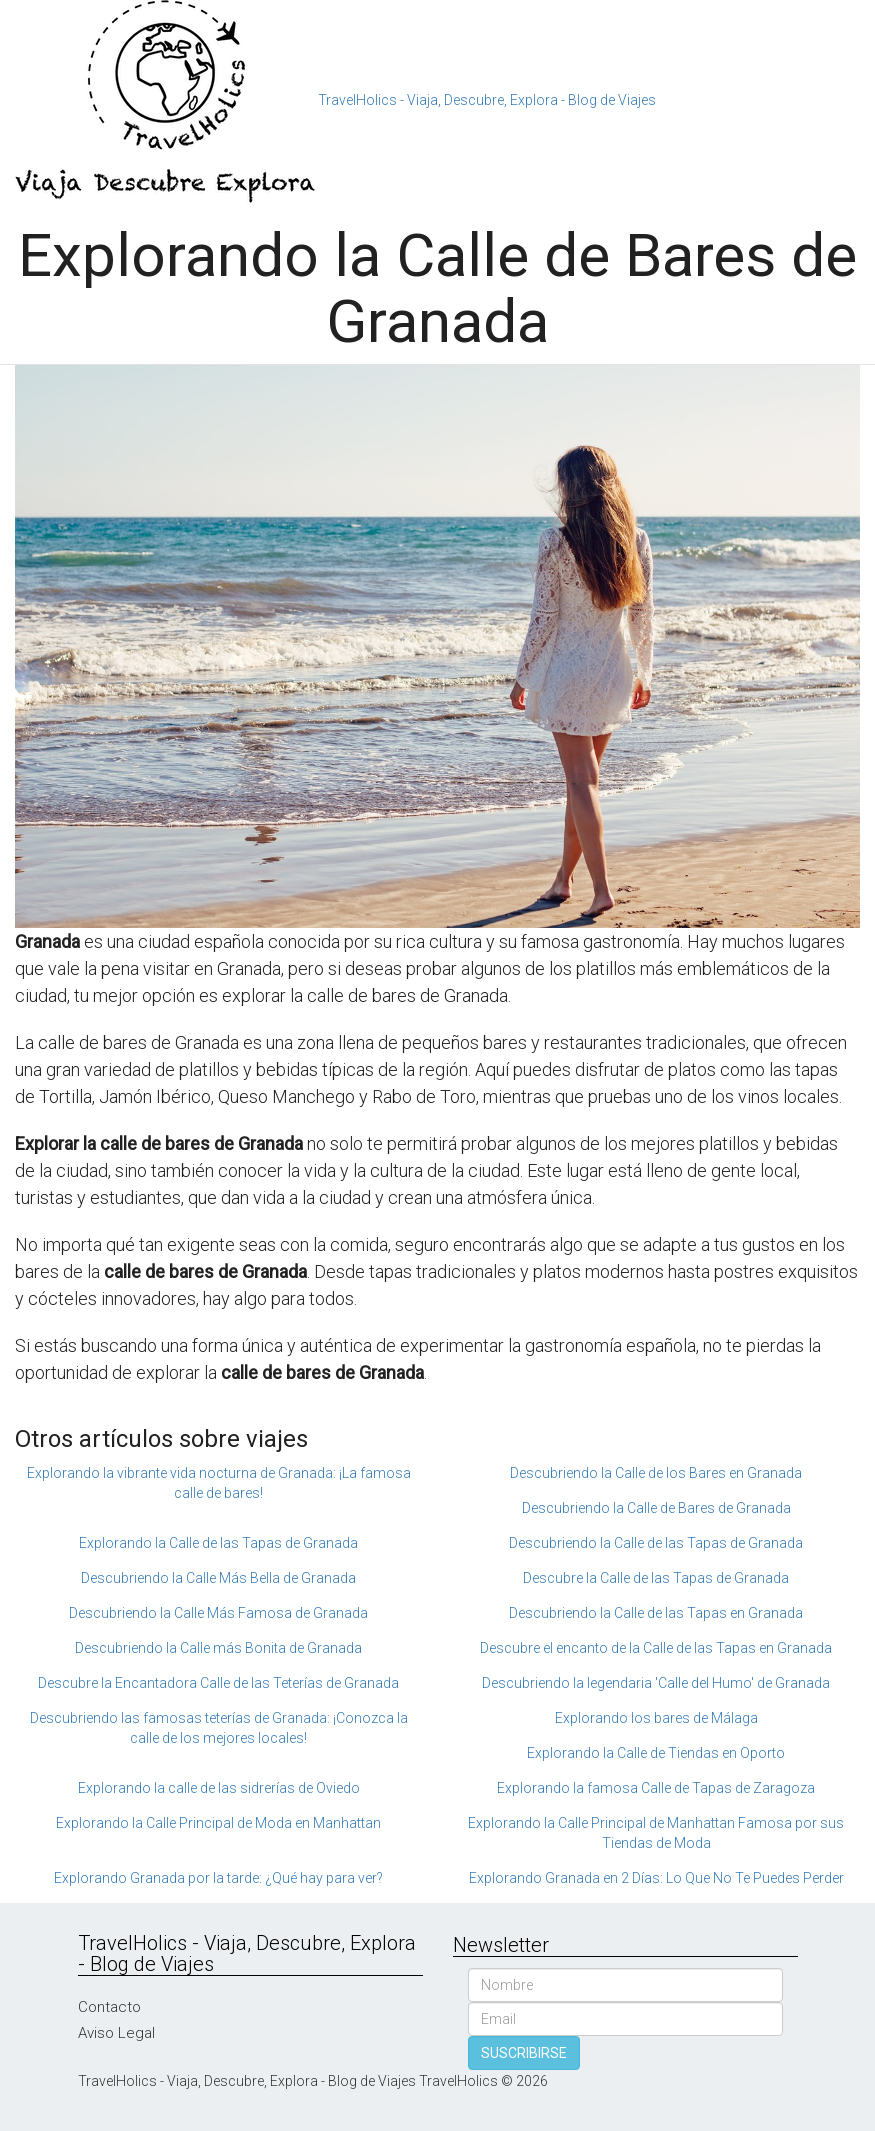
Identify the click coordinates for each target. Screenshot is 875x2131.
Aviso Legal (116, 2033)
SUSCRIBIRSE (524, 2053)
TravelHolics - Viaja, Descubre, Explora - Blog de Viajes (487, 100)
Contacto (109, 2007)
